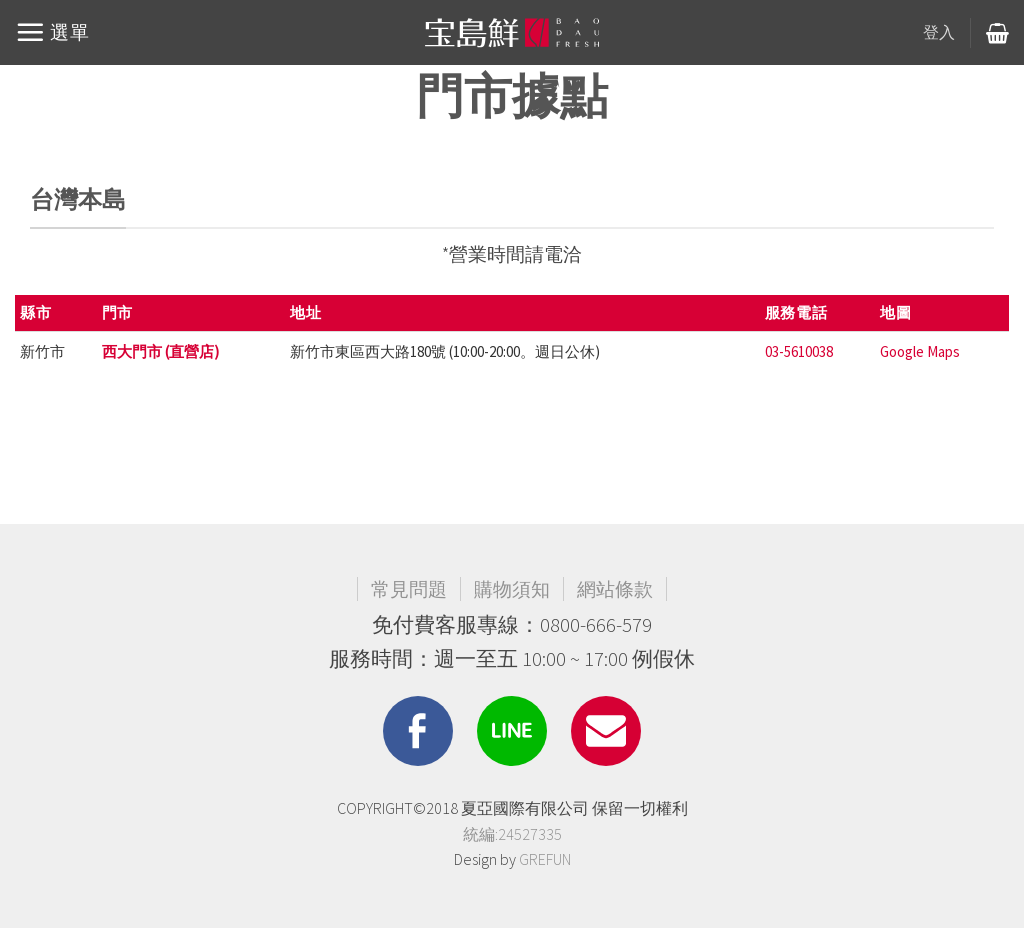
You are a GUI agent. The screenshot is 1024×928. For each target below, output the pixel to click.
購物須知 (512, 589)
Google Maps (920, 351)
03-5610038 (799, 351)
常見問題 (409, 589)
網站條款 (615, 589)
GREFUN (545, 859)
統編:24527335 (512, 834)
